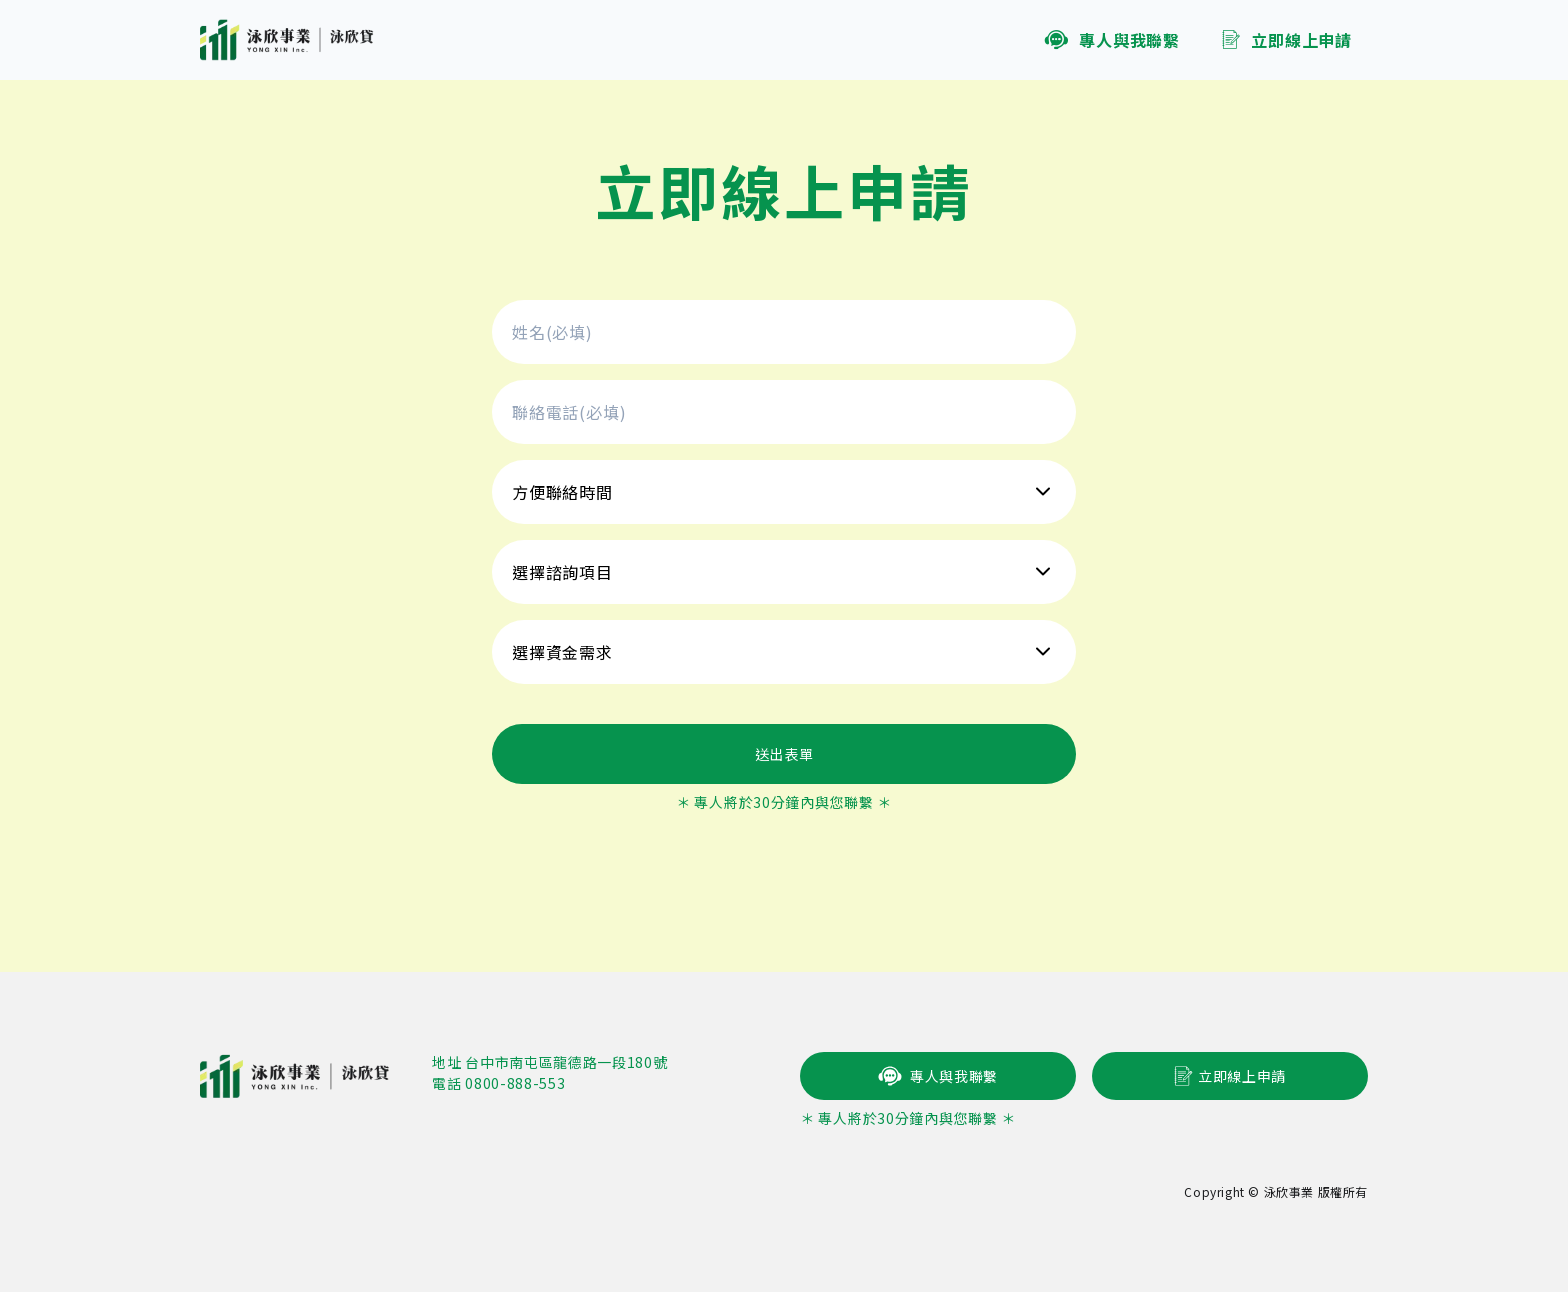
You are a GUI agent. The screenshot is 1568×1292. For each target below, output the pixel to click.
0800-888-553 (515, 1083)
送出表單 (784, 754)
